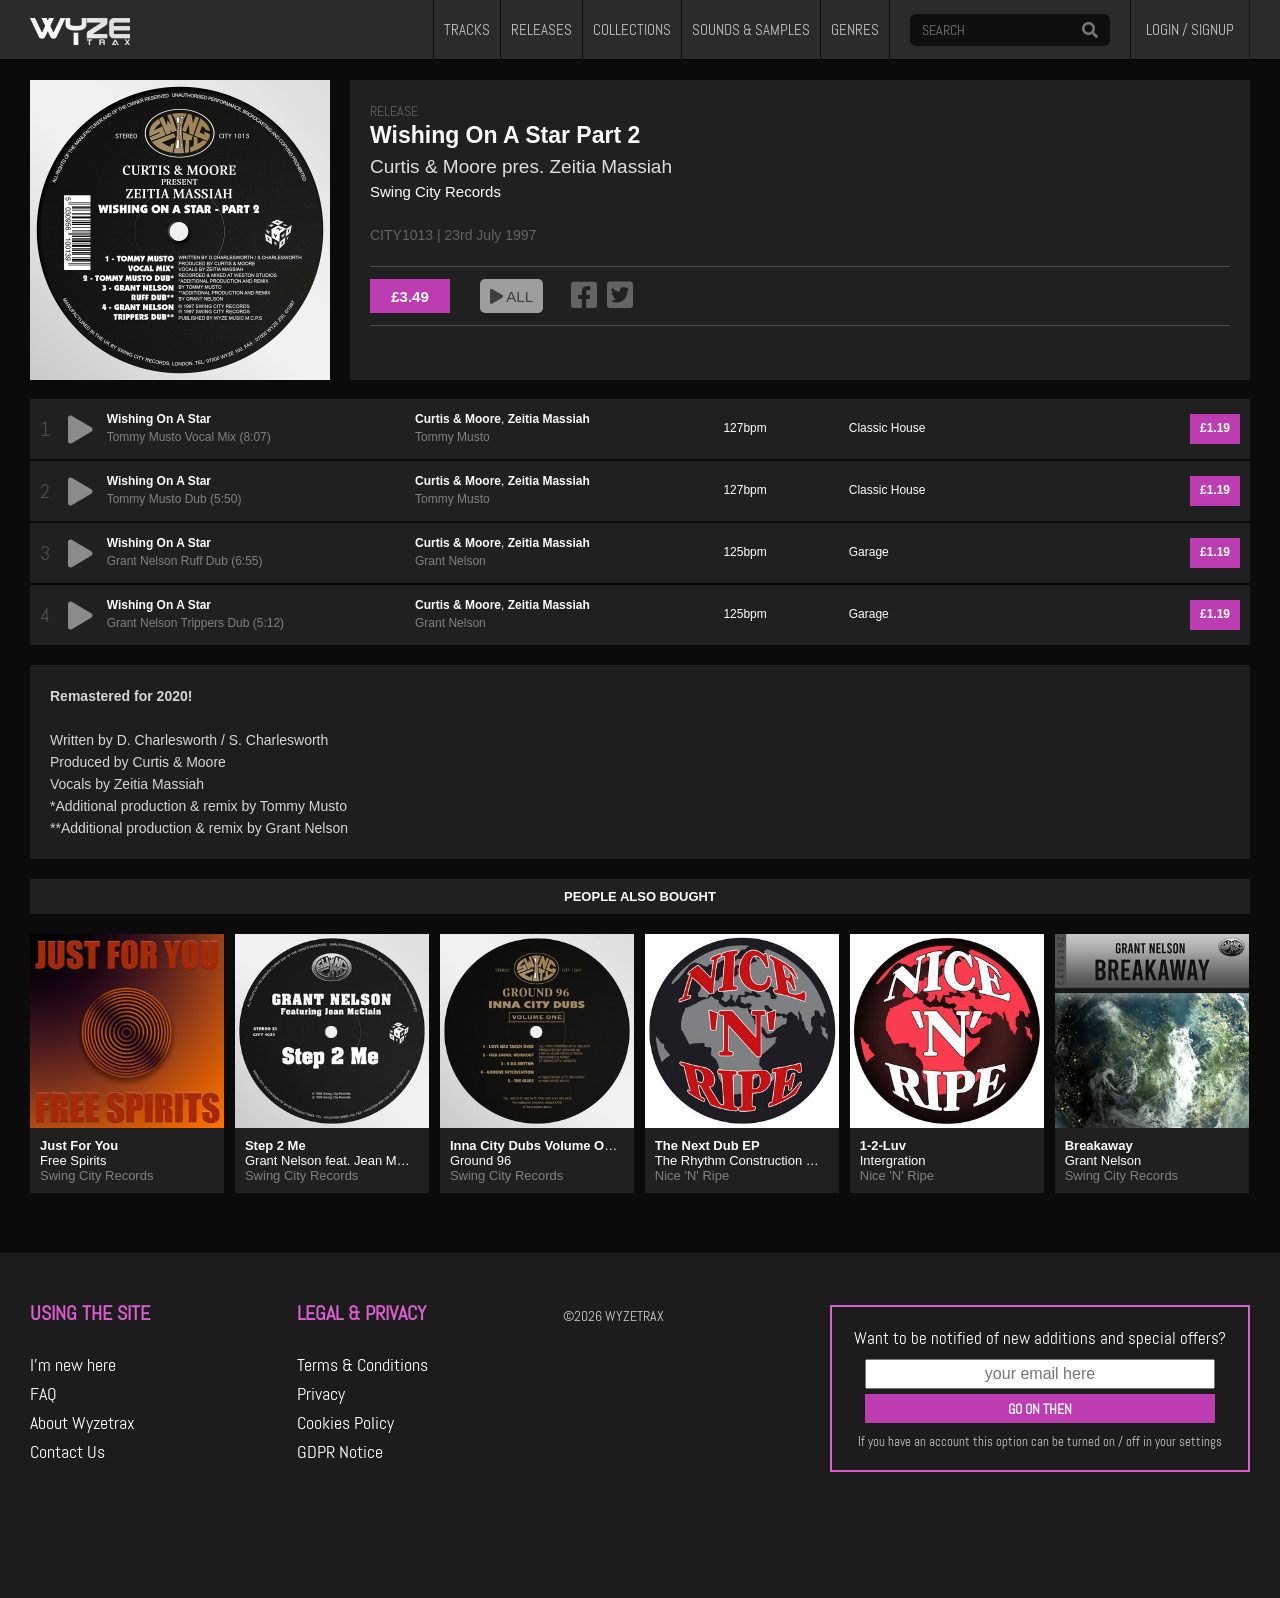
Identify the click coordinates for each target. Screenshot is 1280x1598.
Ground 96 (480, 1160)
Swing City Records (435, 191)
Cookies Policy (345, 1423)
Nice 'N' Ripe (692, 1175)
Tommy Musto (452, 437)
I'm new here (73, 1365)
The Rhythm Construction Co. (740, 1160)
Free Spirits (73, 1160)
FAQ (43, 1394)
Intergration (893, 1160)
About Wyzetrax (82, 1423)
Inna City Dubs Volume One (535, 1145)
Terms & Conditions (362, 1365)
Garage (869, 552)
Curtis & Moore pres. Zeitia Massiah (521, 166)
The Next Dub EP (707, 1145)
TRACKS (467, 30)
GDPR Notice (340, 1452)
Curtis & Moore (458, 419)
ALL (511, 296)
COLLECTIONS (632, 30)
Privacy (321, 1394)
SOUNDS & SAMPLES (751, 30)
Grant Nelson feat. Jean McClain (339, 1160)
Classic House (887, 428)
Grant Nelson (450, 561)
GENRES (855, 30)
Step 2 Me (275, 1145)
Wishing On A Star (159, 419)
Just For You (79, 1145)
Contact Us (67, 1452)
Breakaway (1099, 1145)
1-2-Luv (883, 1145)
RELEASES (541, 30)
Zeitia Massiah (549, 419)
